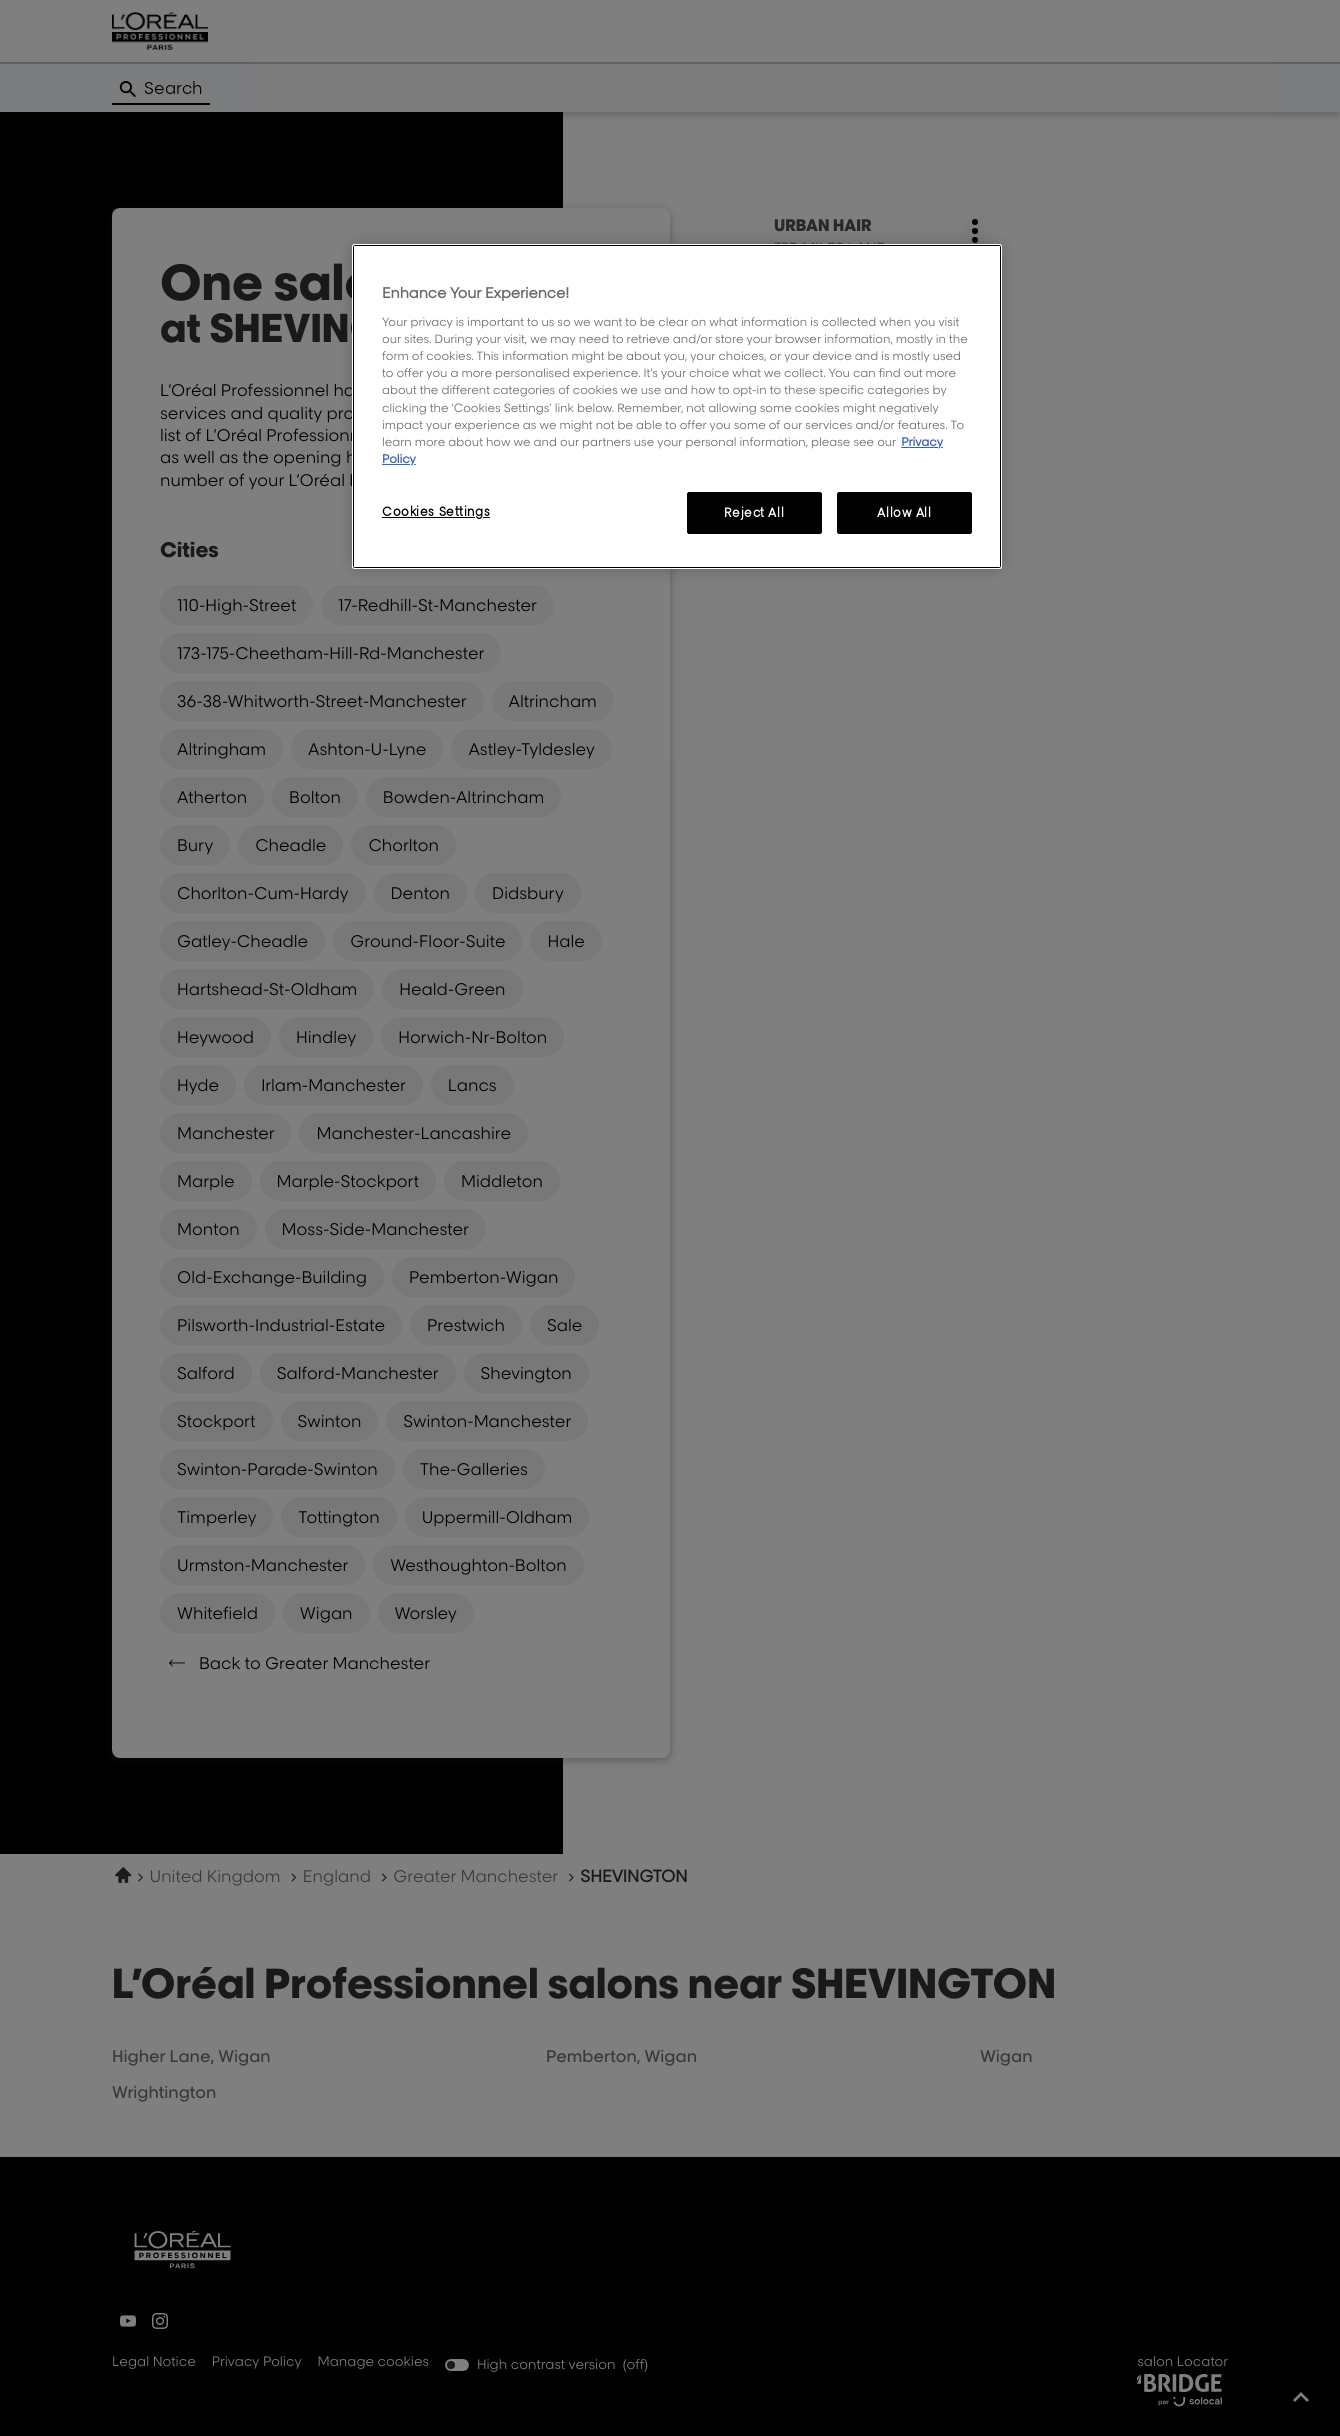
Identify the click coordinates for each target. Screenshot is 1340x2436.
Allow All (904, 512)
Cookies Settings (436, 511)
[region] (677, 406)
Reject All (754, 512)
